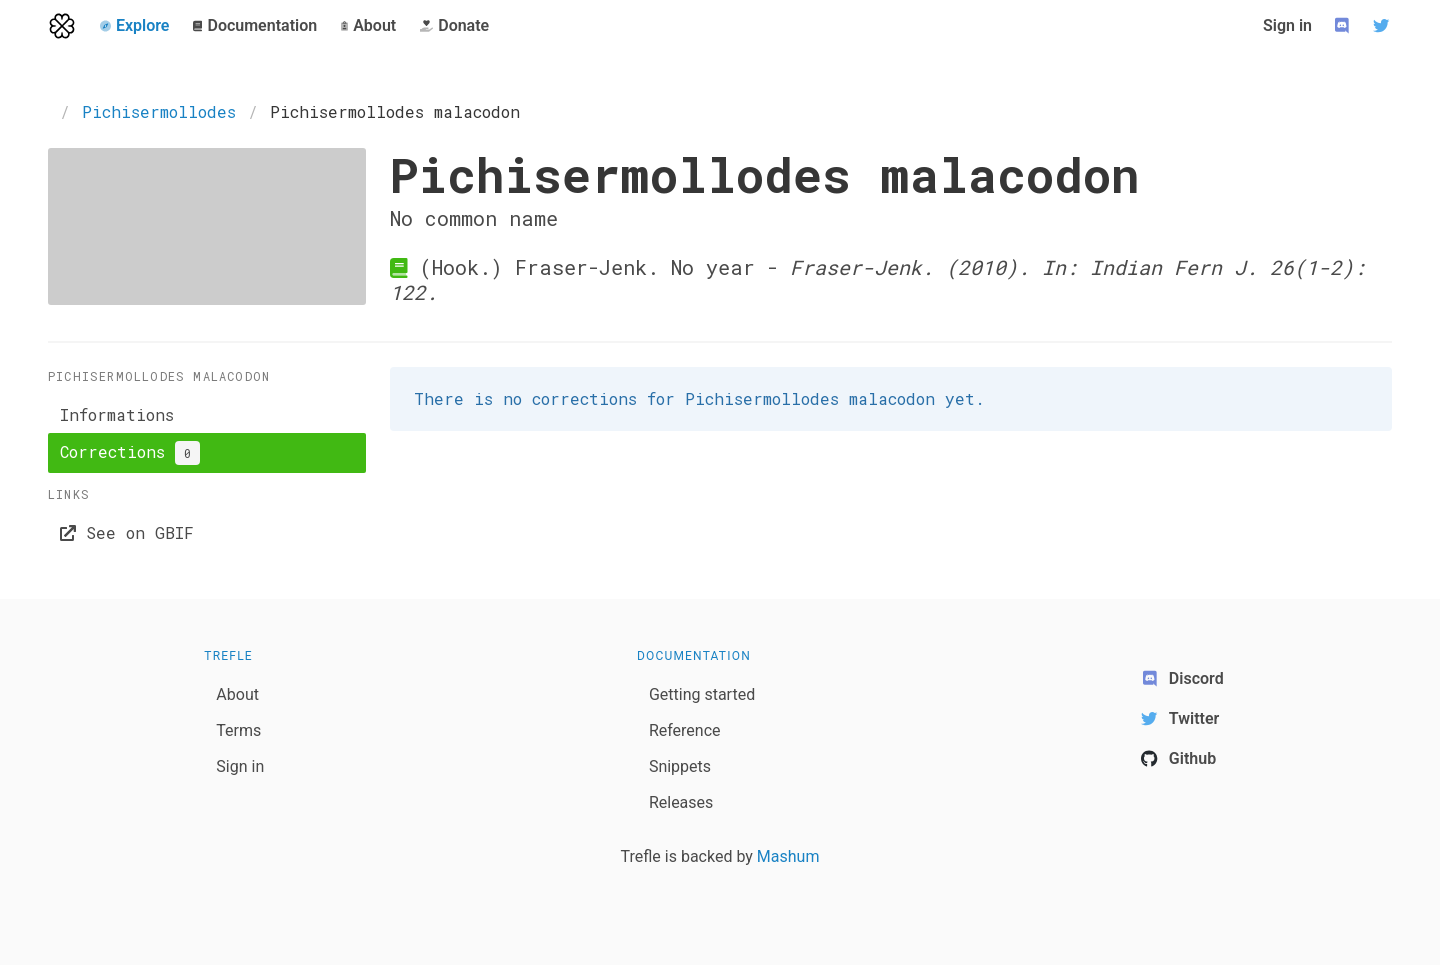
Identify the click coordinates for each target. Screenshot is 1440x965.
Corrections (130, 453)
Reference (685, 730)
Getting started (702, 694)
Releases (681, 802)
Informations (117, 414)
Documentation (694, 656)
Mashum (788, 856)
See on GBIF (127, 532)
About (237, 694)
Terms (238, 730)
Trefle (228, 656)
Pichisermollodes (159, 111)
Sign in (1287, 25)
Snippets (680, 766)
